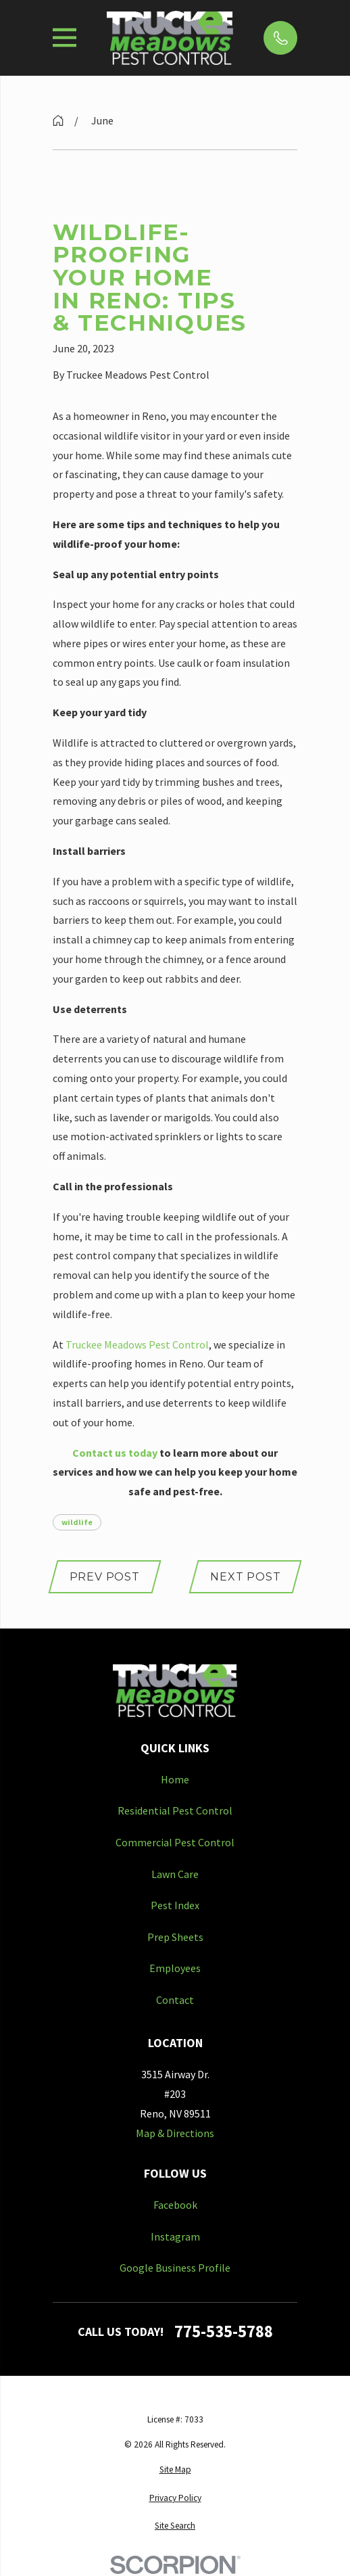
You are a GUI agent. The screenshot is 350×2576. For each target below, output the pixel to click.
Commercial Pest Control (175, 1842)
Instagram (175, 2236)
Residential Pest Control (175, 1810)
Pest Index (175, 1905)
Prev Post (105, 1576)
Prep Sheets (175, 1937)
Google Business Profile (175, 2267)
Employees (175, 1968)
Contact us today (114, 1452)
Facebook (175, 2204)
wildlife (77, 1522)
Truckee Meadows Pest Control (137, 1344)
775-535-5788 (223, 2331)
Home (175, 1779)
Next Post (245, 1576)
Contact (175, 2000)
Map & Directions (175, 2133)
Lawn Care (175, 1874)
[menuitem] (175, 2470)
